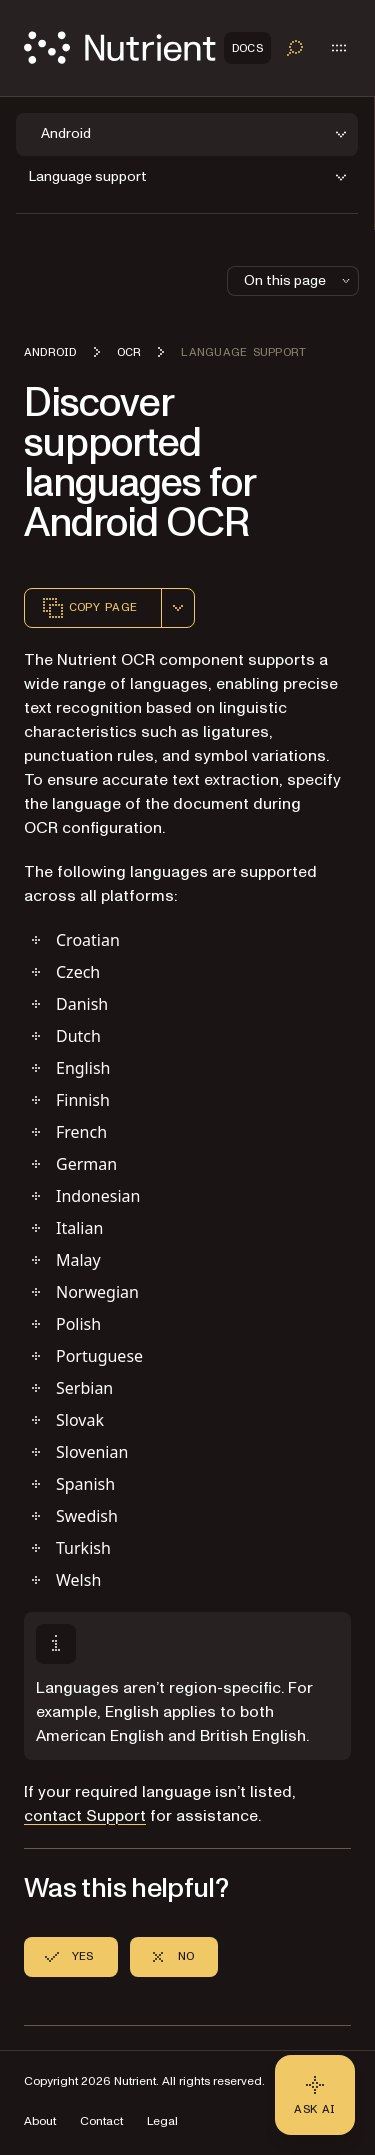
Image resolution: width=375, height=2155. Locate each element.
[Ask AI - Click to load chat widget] (315, 2095)
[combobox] (178, 608)
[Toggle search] (295, 48)
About (40, 2121)
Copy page (89, 608)
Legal (162, 2121)
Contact (101, 2121)
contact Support (85, 1816)
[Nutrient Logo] (147, 47)
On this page (299, 280)
